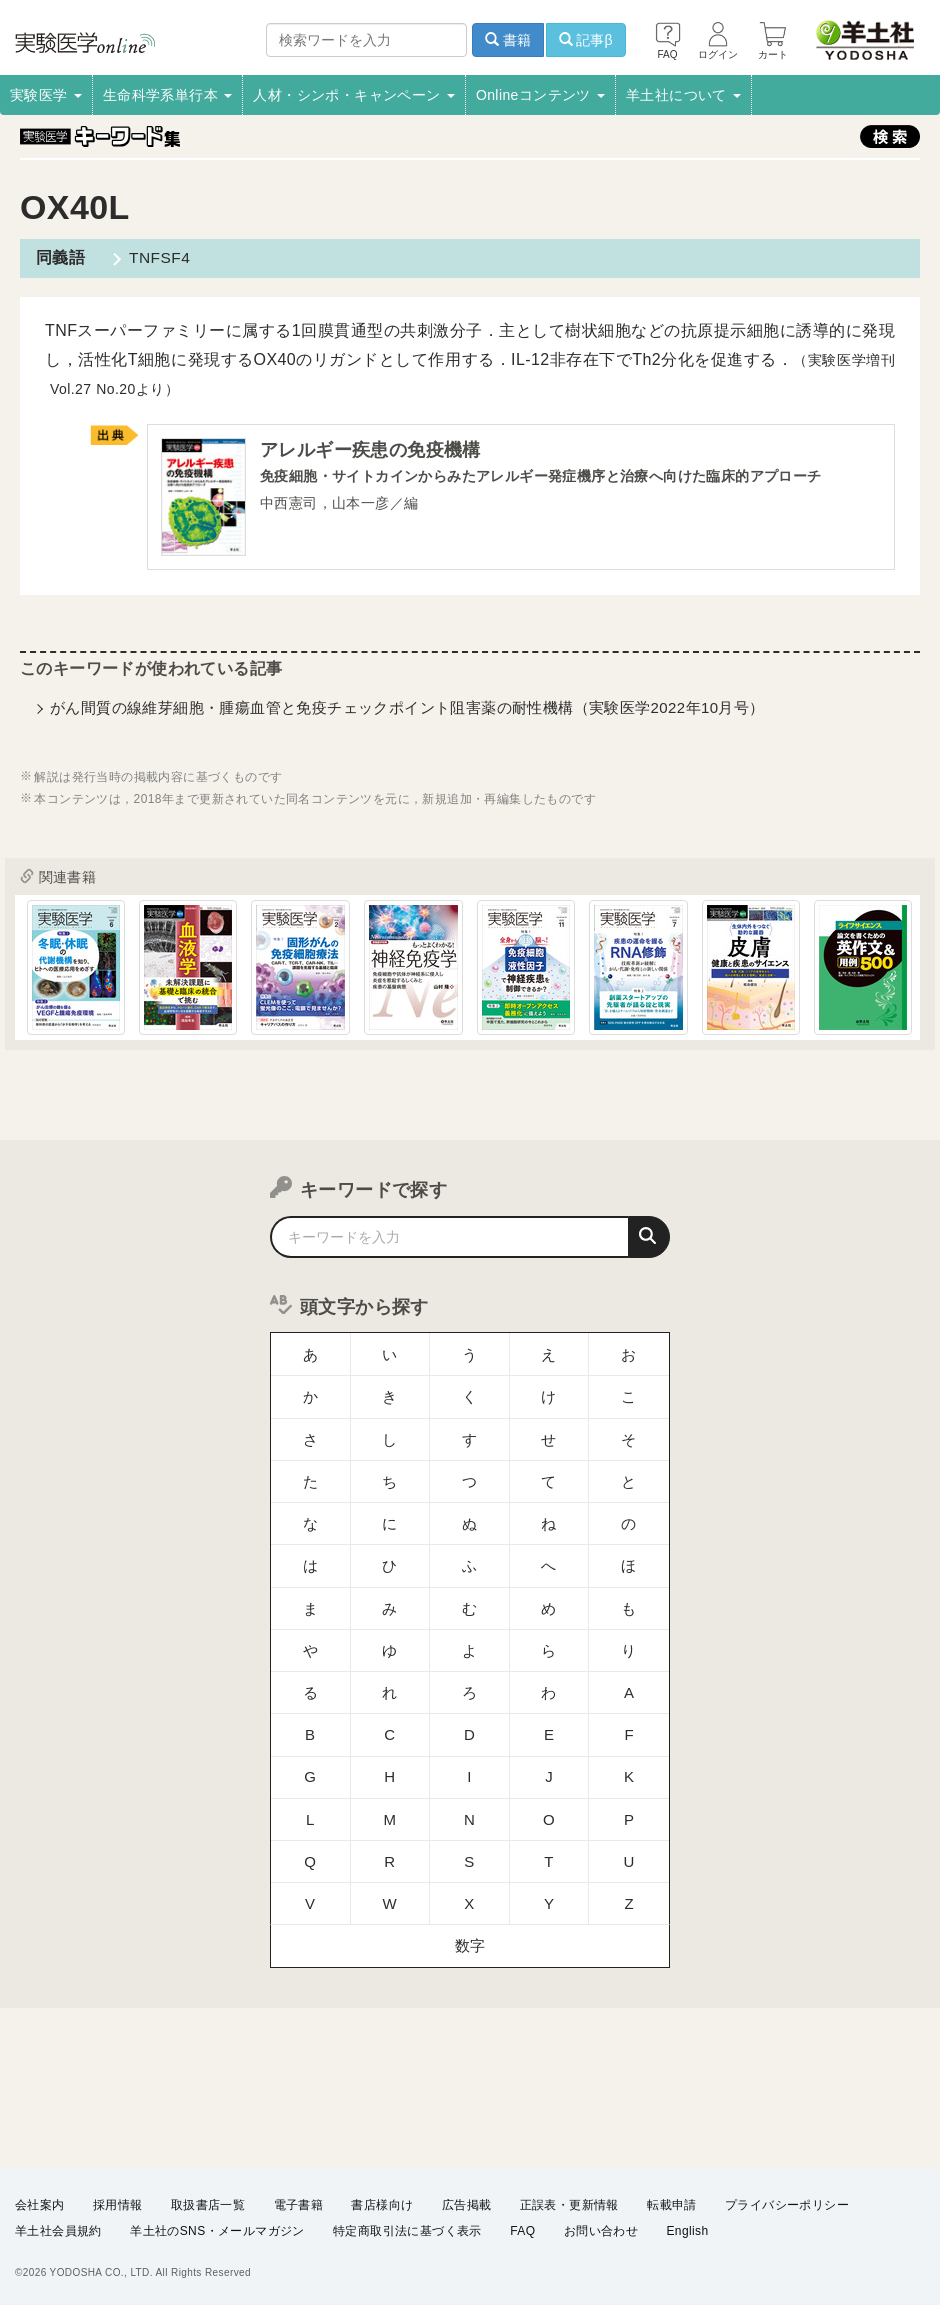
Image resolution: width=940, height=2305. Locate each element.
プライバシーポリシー (787, 2204)
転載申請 (672, 2204)
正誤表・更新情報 (569, 2204)
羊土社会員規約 (58, 2231)
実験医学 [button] (46, 95)
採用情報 (118, 2204)
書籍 (508, 40)
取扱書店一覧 (208, 2204)
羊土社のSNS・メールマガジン (217, 2231)
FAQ (522, 2231)
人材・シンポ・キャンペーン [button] (354, 95)
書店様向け (382, 2204)
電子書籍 (299, 2204)
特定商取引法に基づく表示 (407, 2231)
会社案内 (40, 2204)
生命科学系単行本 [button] (168, 95)
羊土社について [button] (683, 95)
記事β (586, 40)
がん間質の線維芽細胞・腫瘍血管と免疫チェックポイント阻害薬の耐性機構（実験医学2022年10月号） (407, 709)
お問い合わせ (601, 2231)
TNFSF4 (156, 257)
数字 (470, 1870)
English (687, 2231)
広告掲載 (467, 2204)
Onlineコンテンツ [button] (540, 95)
